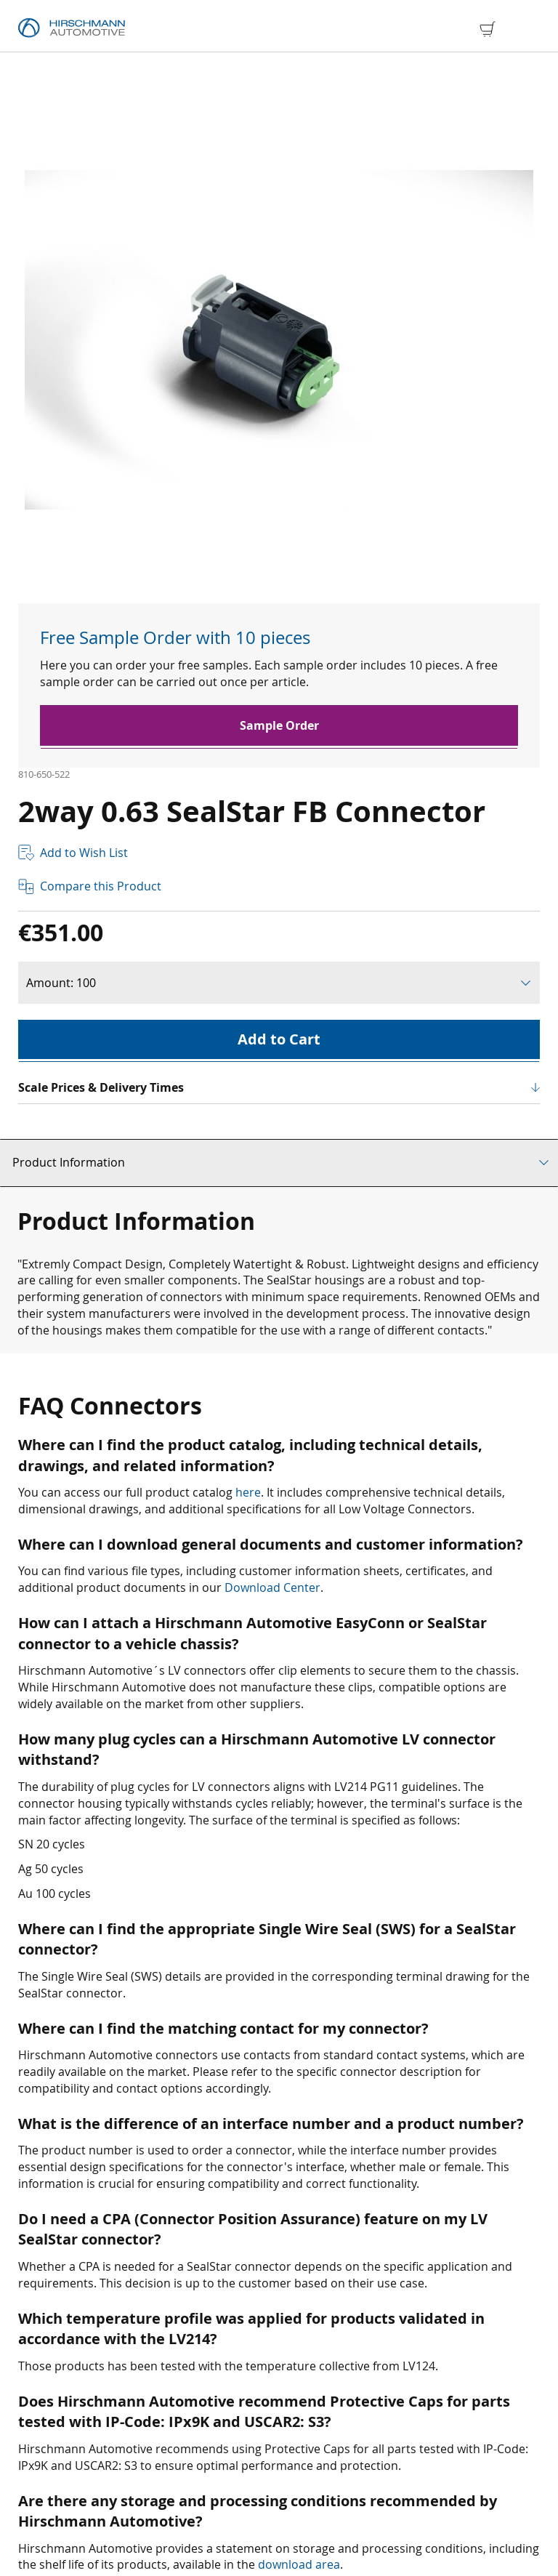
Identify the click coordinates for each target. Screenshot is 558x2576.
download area (299, 2564)
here (248, 1492)
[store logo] (71, 28)
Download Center (272, 1587)
